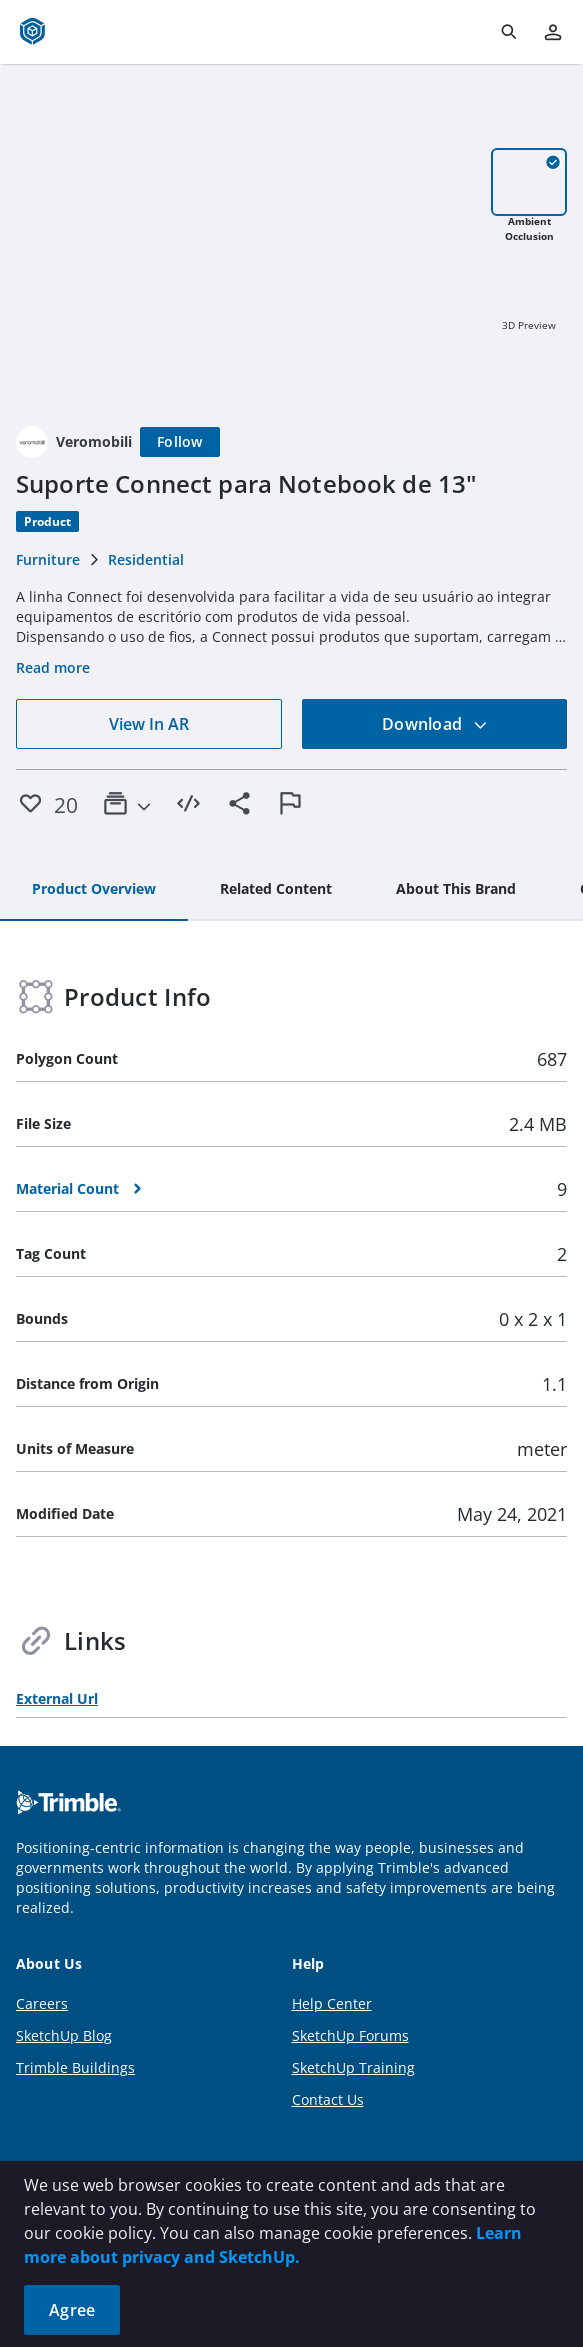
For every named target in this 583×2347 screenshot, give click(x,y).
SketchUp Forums (350, 2035)
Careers (42, 2003)
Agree (72, 2310)
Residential (146, 559)
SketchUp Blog (64, 2035)
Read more (53, 667)
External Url (57, 1698)
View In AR (149, 724)
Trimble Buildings (75, 2067)
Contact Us (328, 2099)
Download (435, 724)
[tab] (94, 890)
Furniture (48, 559)
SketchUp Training (353, 2067)
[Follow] (180, 442)
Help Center (332, 2003)
